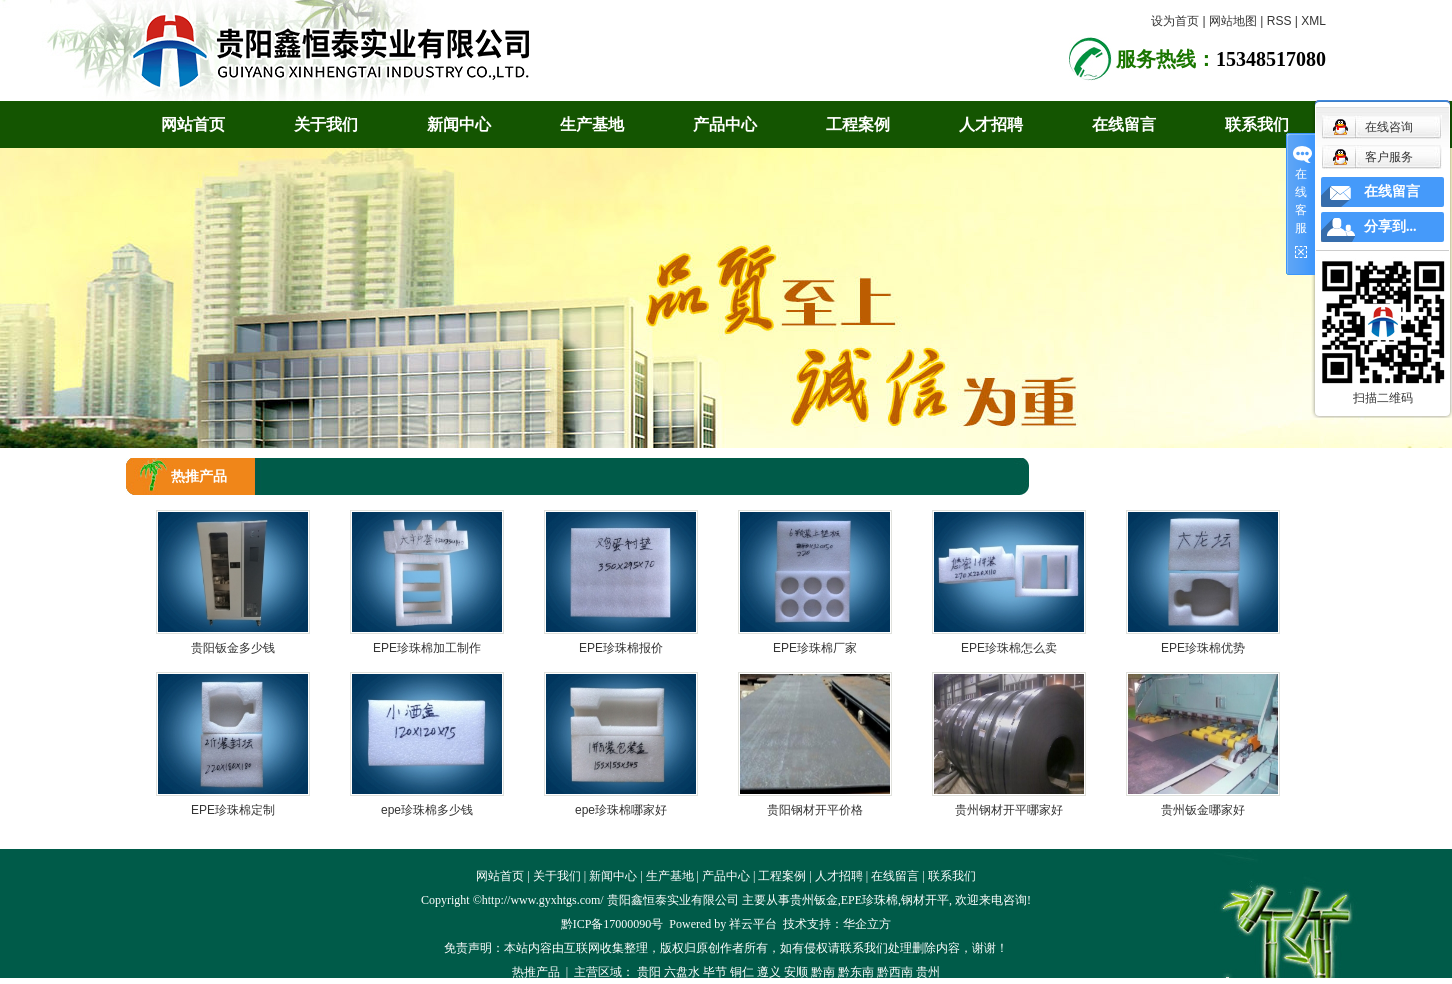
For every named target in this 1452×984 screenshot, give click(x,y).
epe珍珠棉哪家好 (621, 810)
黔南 (823, 972)
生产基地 (592, 124)
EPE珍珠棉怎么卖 (1009, 648)
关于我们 (326, 124)
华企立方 (867, 924)
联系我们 (1257, 124)
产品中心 (725, 124)
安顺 (796, 972)
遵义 (769, 972)
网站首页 (193, 124)
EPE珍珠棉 (869, 900)
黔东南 (856, 972)
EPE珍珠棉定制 (233, 810)
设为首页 (1175, 21)
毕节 (715, 972)
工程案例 (858, 124)
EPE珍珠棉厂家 (815, 648)
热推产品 (536, 972)
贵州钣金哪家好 (1203, 810)
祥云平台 (753, 924)
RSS (1279, 21)
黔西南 (895, 972)
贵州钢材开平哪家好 (1009, 810)
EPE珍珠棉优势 (1203, 648)
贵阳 (649, 972)
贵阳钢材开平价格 (815, 810)
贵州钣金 (814, 900)
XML (1313, 21)
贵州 (928, 972)
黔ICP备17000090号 (612, 924)
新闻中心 (459, 124)
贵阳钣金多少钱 (233, 648)
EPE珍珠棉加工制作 (427, 648)
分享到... (1390, 226)
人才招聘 (991, 124)
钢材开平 (925, 900)
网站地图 (1233, 21)
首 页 (1234, 476)
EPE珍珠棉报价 (621, 648)
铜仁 (742, 972)
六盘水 (682, 972)
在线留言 (1124, 124)
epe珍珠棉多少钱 (427, 810)
